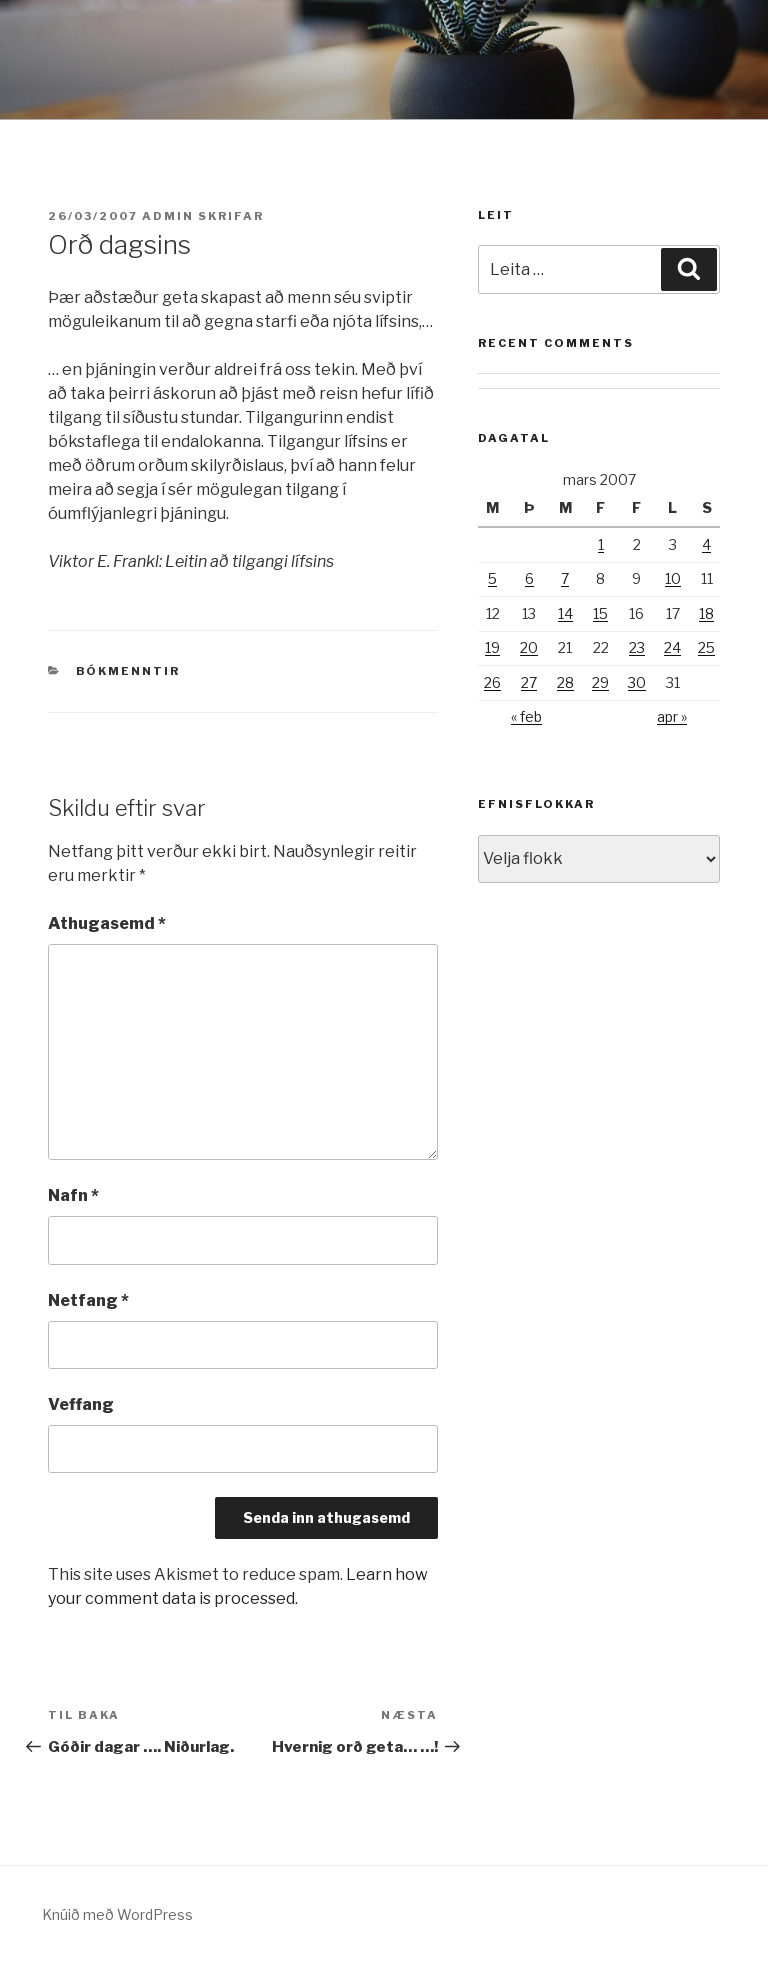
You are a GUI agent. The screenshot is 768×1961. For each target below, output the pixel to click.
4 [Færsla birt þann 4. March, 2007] (706, 544)
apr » (672, 716)
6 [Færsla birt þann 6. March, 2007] (529, 578)
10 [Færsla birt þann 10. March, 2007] (673, 578)
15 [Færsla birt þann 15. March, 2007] (600, 613)
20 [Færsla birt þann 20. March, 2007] (529, 647)
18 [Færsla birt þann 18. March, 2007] (706, 613)
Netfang (88, 1300)
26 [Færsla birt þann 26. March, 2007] (492, 682)
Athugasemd (107, 923)
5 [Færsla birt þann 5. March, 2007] (492, 578)
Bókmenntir (128, 671)
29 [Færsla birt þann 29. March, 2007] (600, 682)
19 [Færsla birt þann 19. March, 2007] (492, 647)
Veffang (81, 1404)
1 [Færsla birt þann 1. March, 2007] (601, 544)
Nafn (73, 1195)
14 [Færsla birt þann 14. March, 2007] (565, 613)
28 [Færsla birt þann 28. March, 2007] (565, 682)
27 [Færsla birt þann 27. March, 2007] (529, 682)
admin (168, 216)
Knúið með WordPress (117, 1914)
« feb (526, 716)
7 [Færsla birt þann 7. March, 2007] (565, 578)
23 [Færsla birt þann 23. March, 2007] (637, 647)
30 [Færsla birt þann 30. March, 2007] (637, 682)
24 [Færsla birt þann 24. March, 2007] (672, 647)
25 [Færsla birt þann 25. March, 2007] (706, 647)
